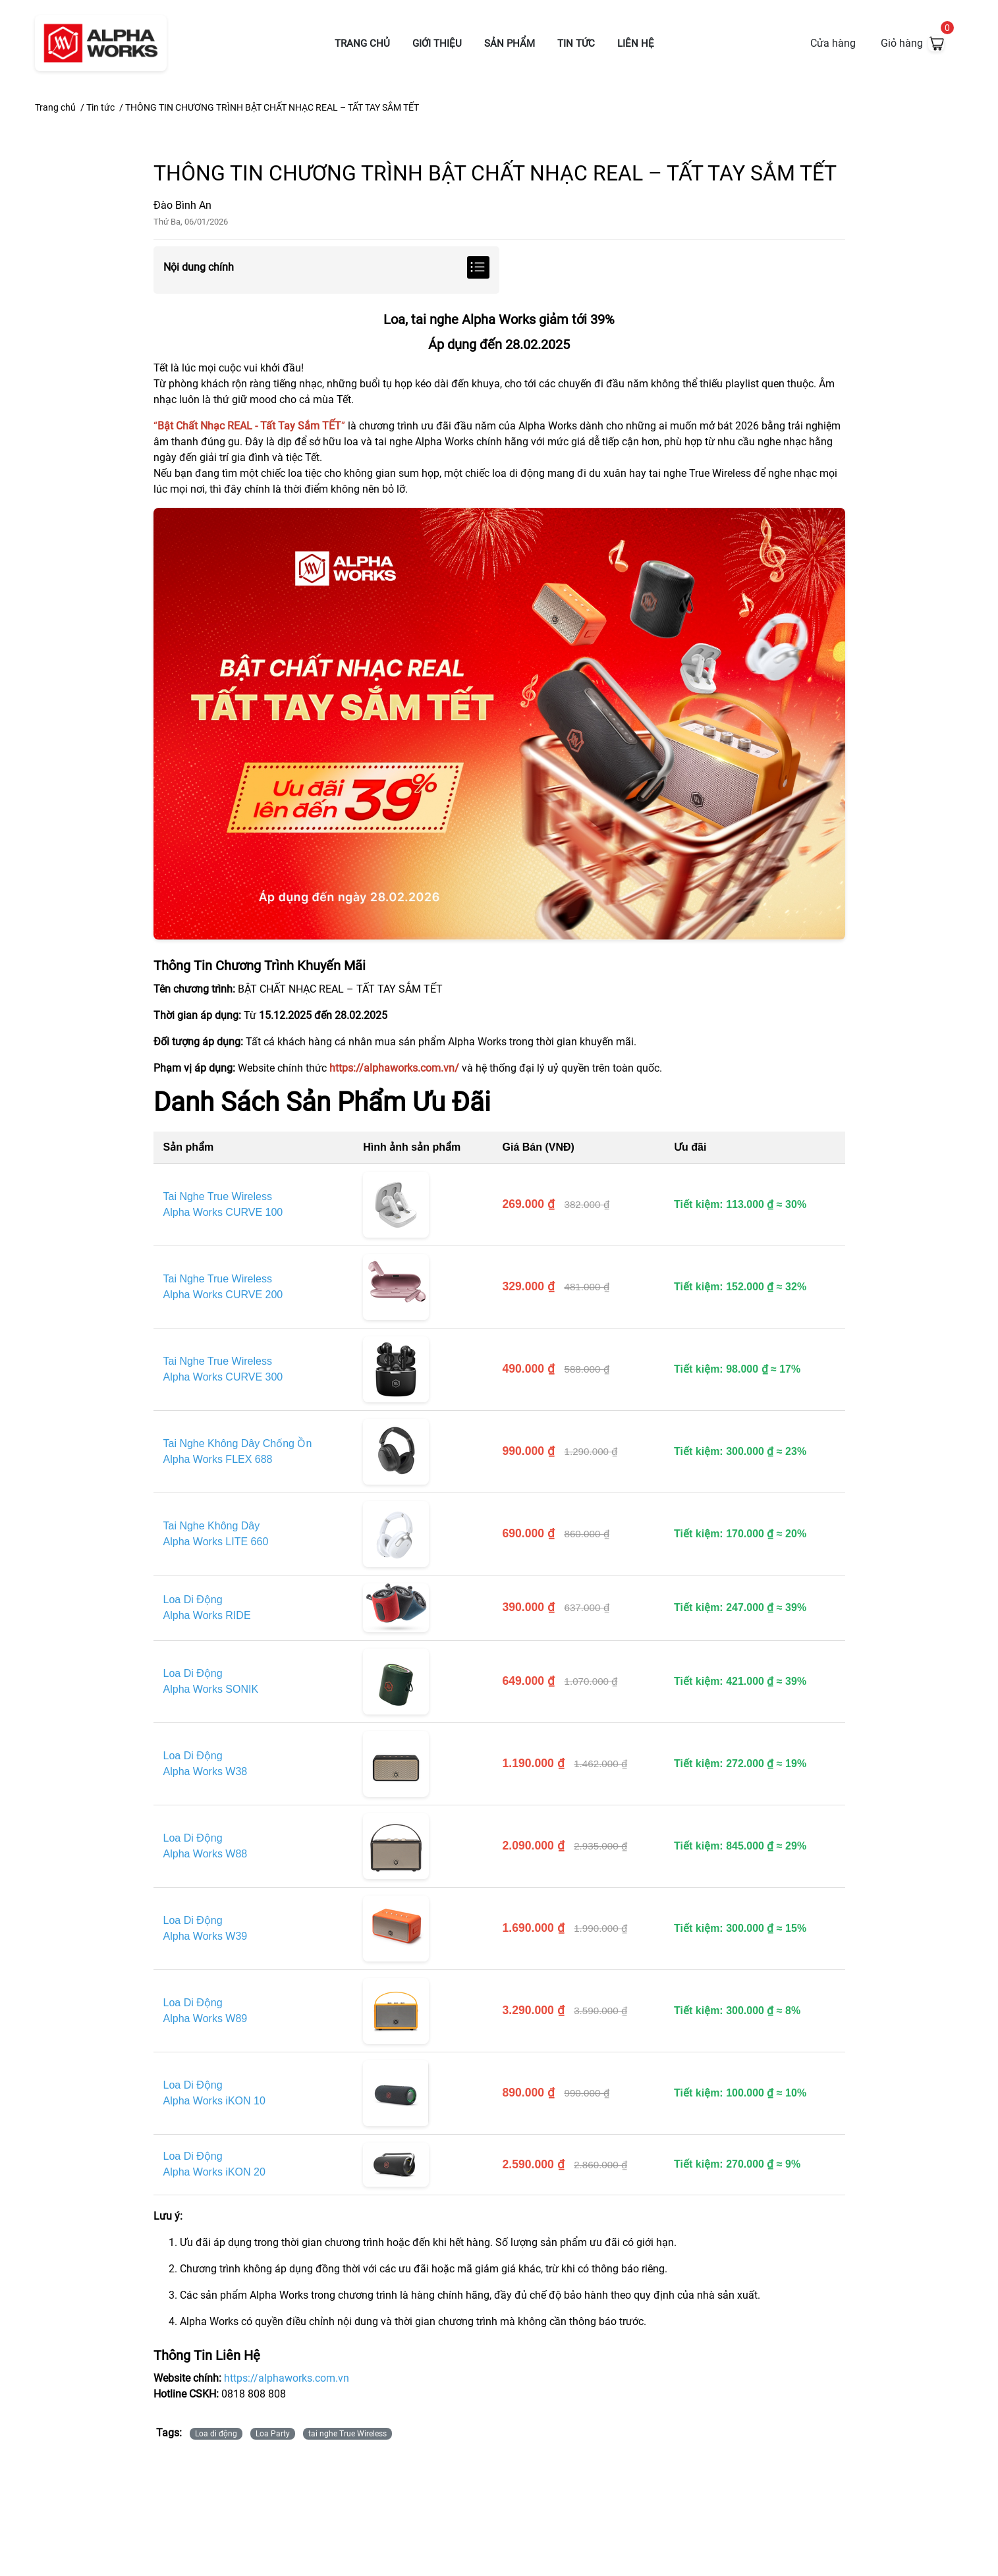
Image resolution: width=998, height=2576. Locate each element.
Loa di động (216, 2433)
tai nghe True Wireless (347, 2433)
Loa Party (273, 2433)
